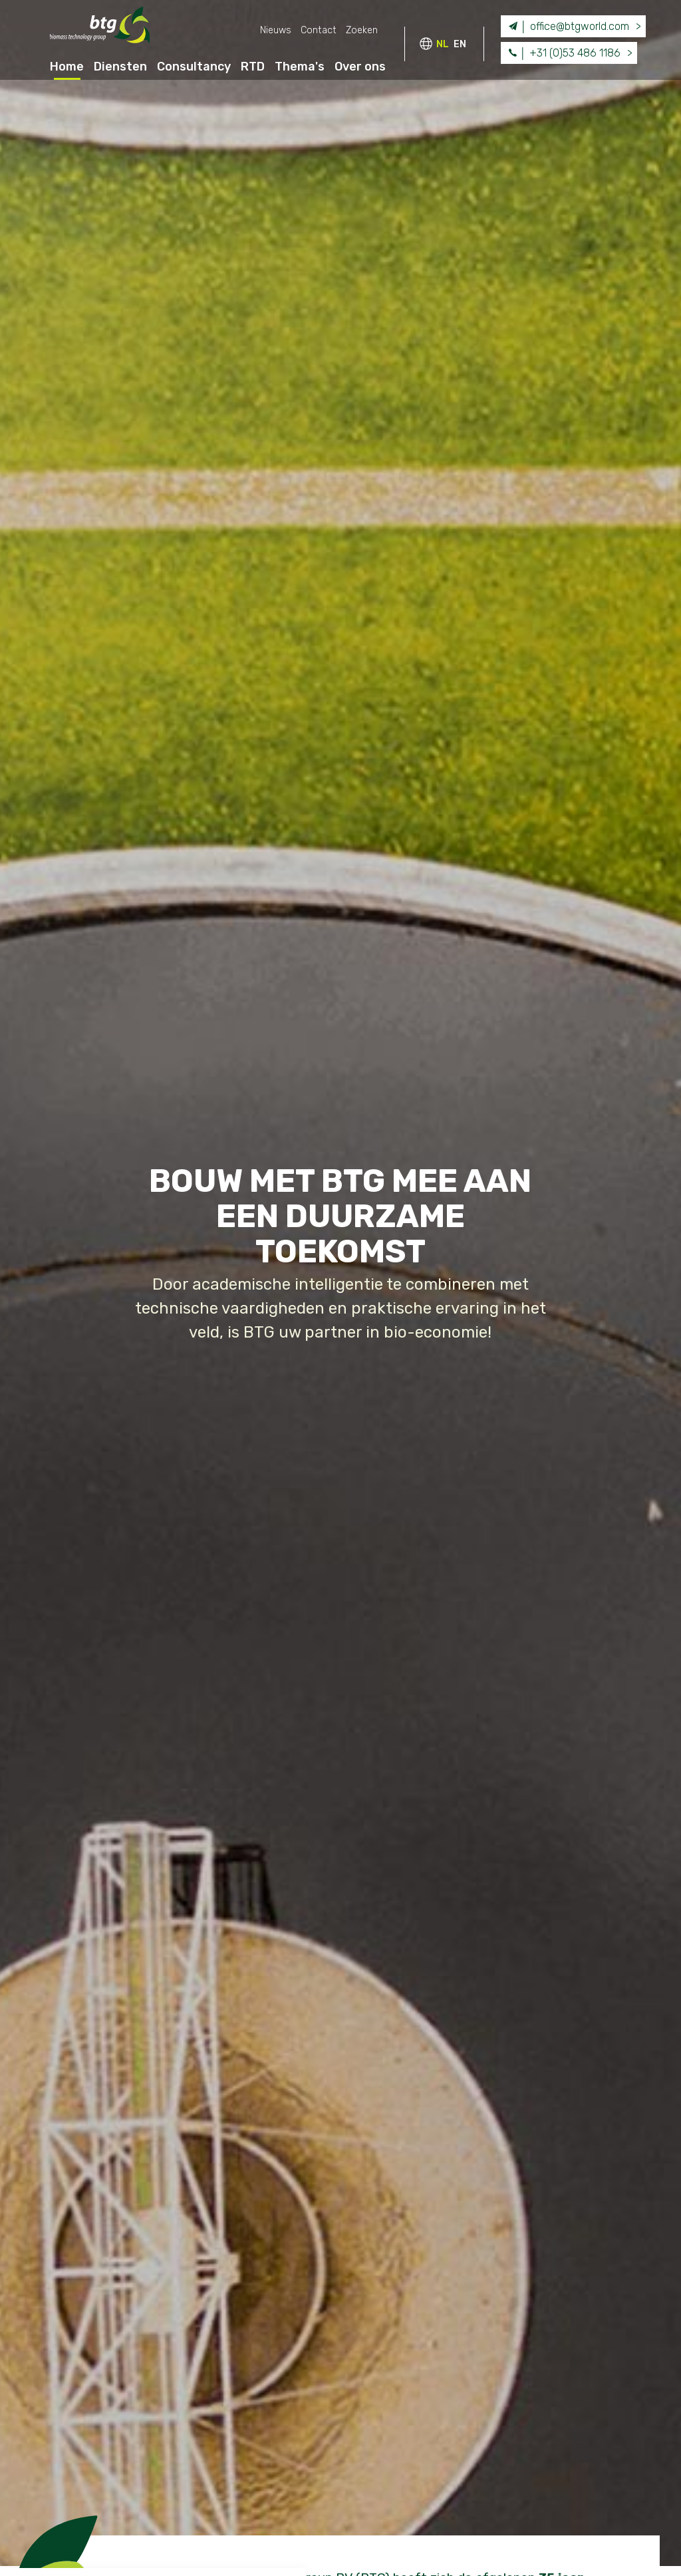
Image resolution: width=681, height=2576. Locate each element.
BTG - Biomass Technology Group (100, 28)
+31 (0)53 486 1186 (562, 52)
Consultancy (194, 66)
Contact (319, 30)
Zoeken (362, 30)
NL (442, 44)
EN (460, 44)
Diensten (120, 66)
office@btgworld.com (567, 26)
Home (67, 66)
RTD (253, 66)
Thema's (300, 66)
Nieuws (275, 30)
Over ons (360, 66)
